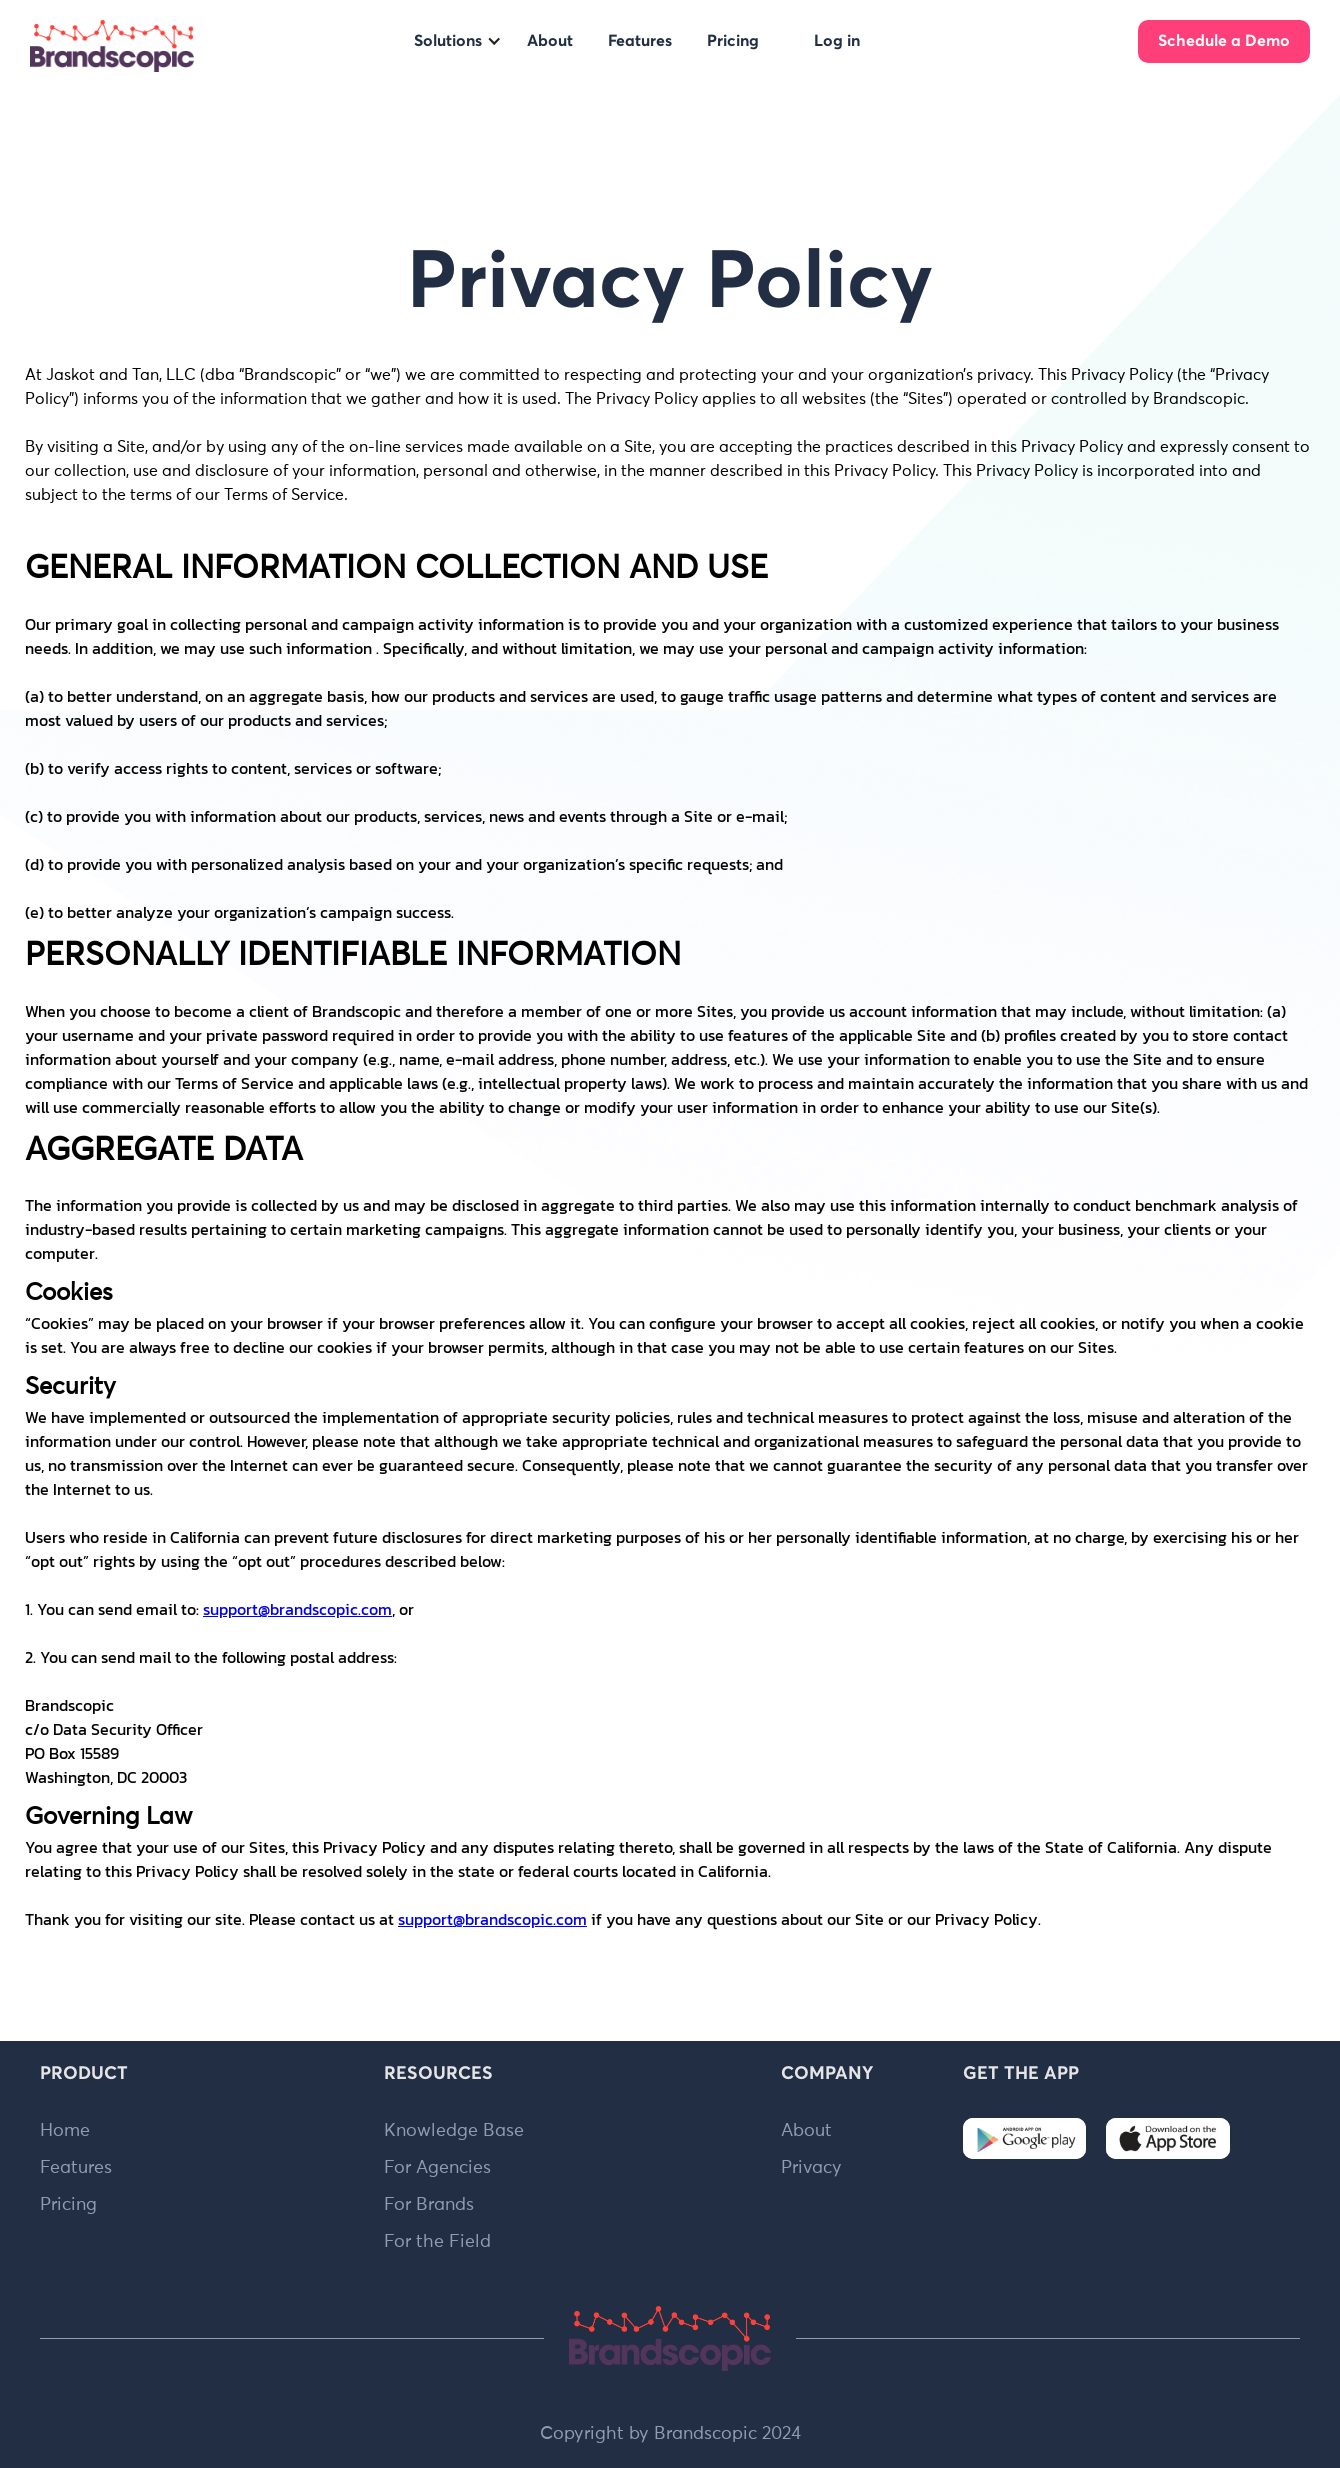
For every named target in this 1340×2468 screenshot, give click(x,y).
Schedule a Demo (1224, 41)
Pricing (68, 2205)
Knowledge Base (454, 2131)
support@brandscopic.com (297, 1609)
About (806, 2131)
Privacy (811, 2168)
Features (76, 2168)
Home (65, 2131)
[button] (458, 41)
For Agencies (437, 2168)
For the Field (437, 2242)
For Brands (429, 2205)
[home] (112, 46)
